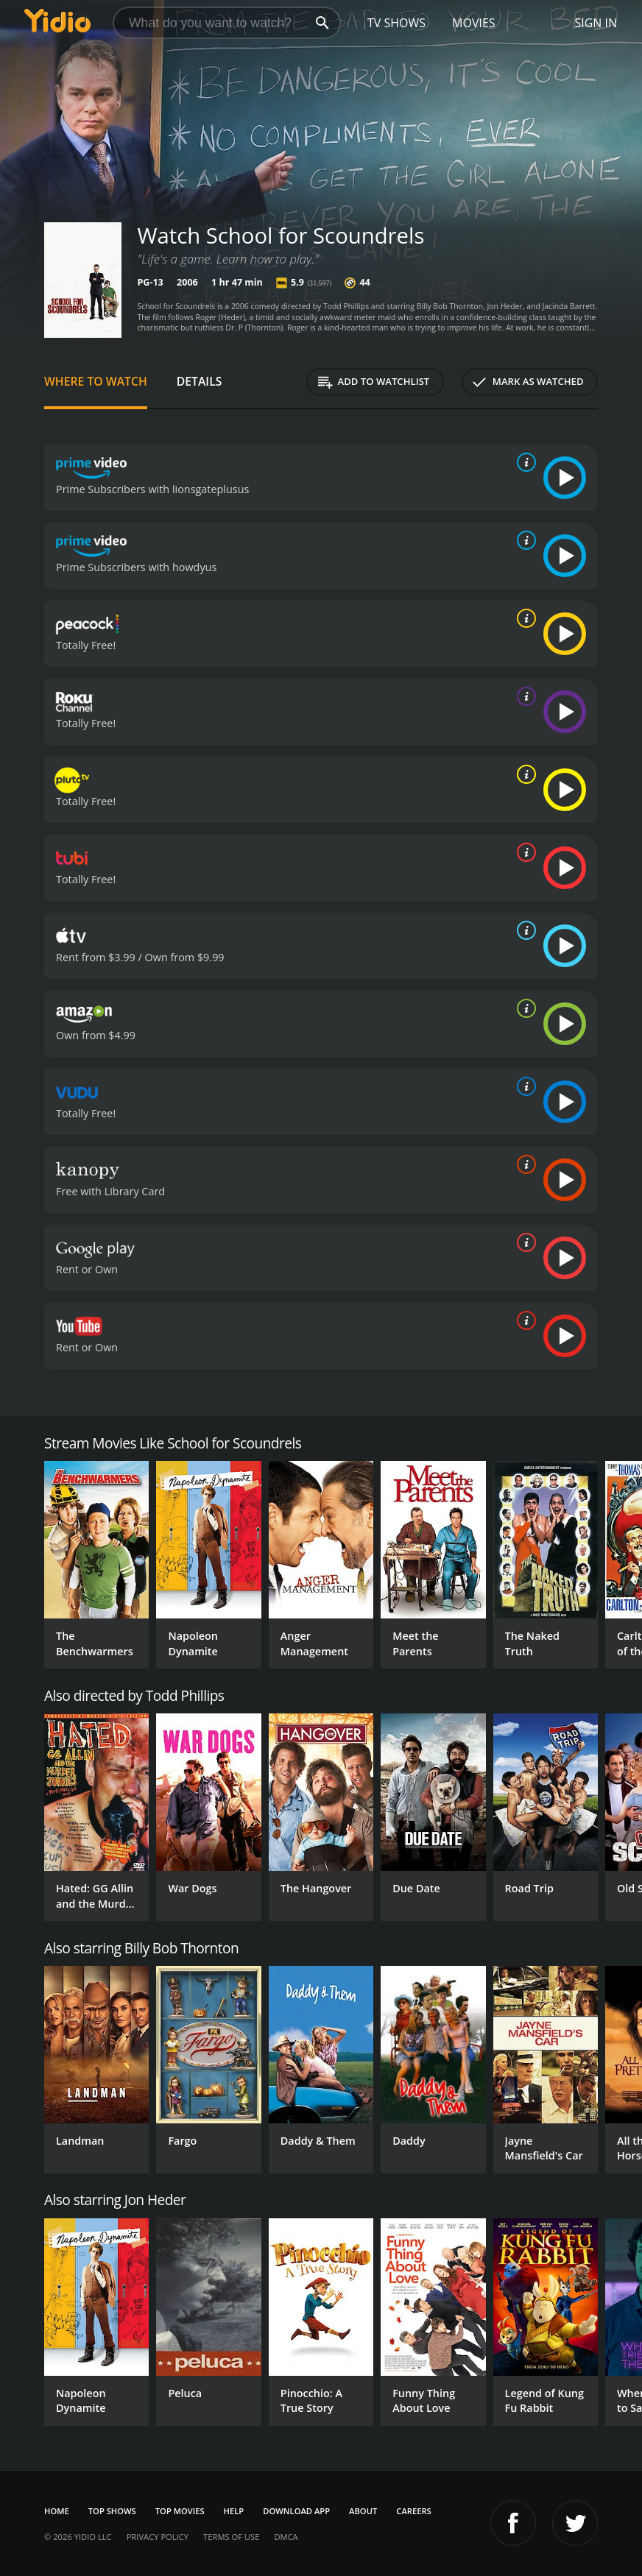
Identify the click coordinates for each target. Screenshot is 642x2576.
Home (56, 2510)
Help (234, 2510)
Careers (413, 2510)
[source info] (523, 462)
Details (199, 381)
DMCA (285, 2536)
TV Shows (396, 23)
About (363, 2510)
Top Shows (112, 2510)
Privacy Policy (157, 2536)
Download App (296, 2510)
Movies (473, 23)
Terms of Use (231, 2536)
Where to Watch (95, 381)
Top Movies (180, 2510)
